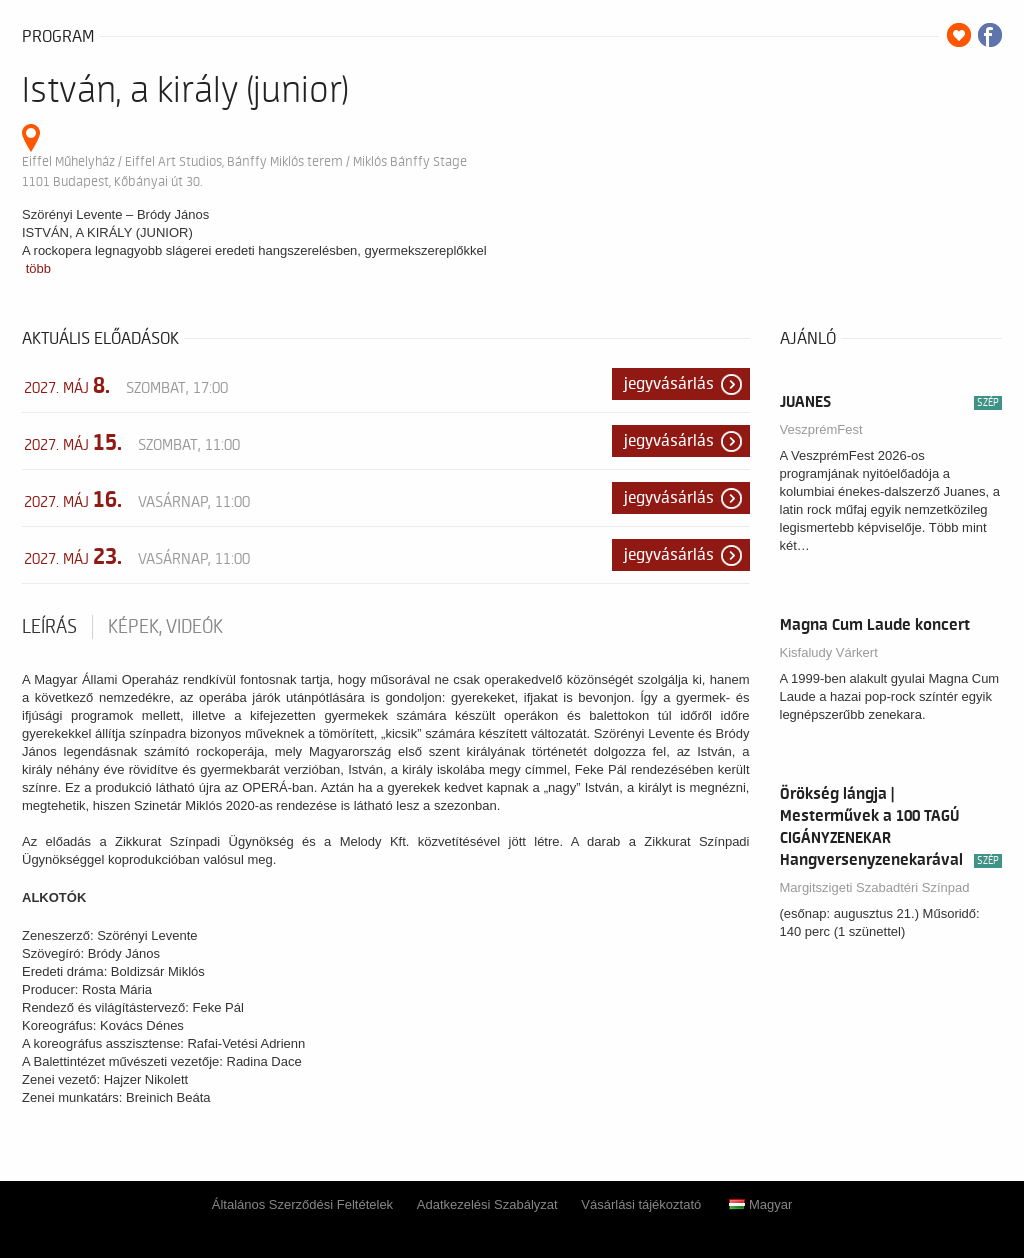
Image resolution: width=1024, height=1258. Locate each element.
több (38, 268)
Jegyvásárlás (669, 384)
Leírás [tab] (49, 627)
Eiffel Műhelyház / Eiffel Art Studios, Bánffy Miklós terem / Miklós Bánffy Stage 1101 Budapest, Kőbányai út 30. (244, 171)
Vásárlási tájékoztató (641, 1204)
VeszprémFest (821, 429)
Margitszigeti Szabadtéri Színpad (875, 887)
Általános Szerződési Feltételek (302, 1204)
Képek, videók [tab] (165, 627)
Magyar (760, 1204)
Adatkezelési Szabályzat (487, 1204)
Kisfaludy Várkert (829, 652)
